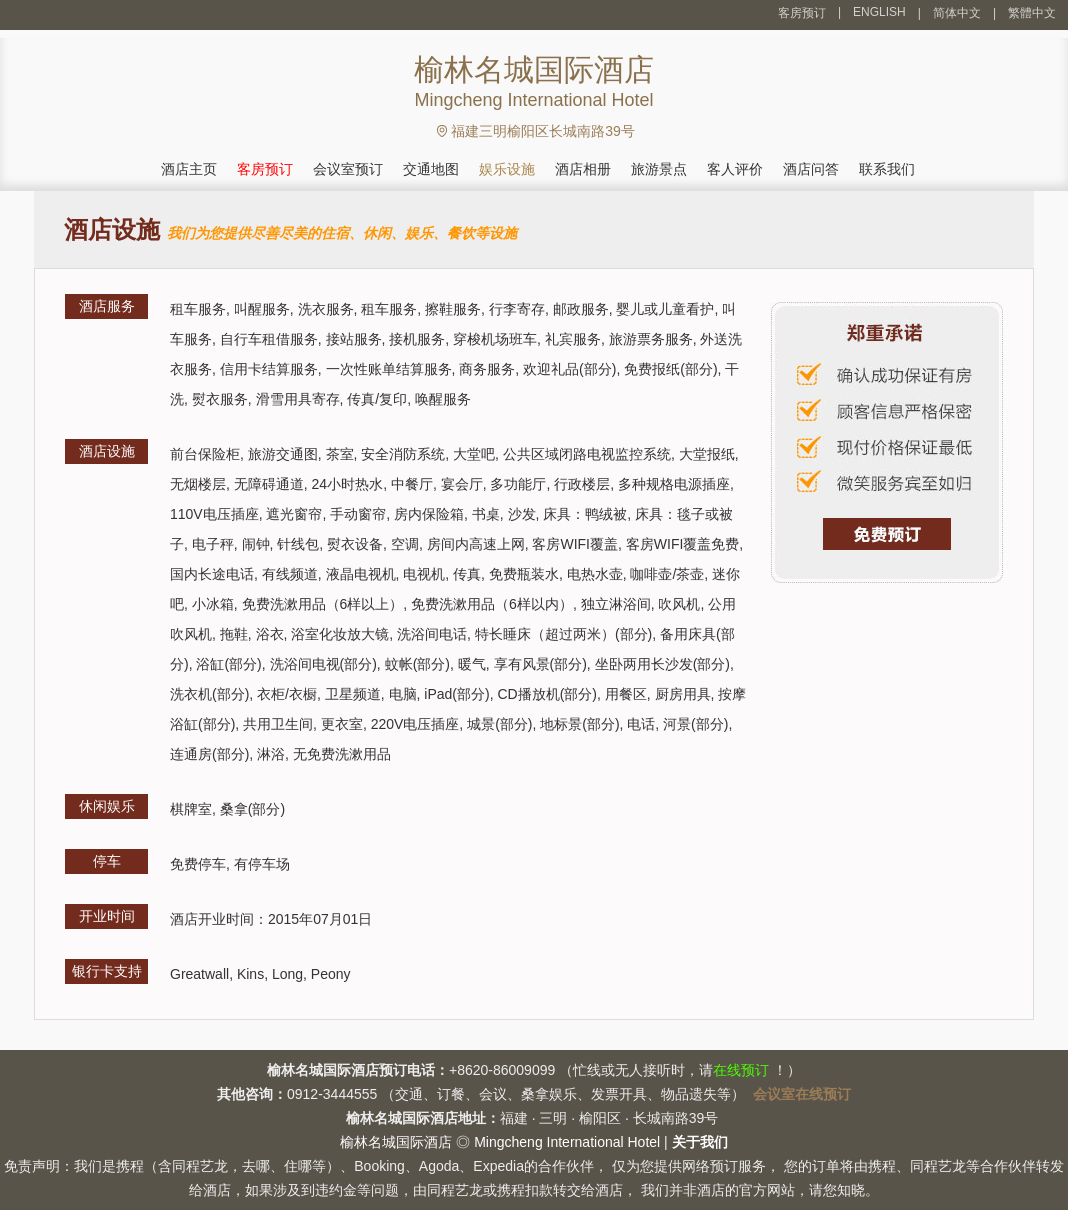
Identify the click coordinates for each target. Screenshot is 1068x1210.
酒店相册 (583, 169)
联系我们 (887, 169)
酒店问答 (811, 169)
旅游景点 (659, 169)
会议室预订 (348, 169)
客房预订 (802, 13)
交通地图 (431, 169)
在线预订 (741, 1070)
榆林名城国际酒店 (396, 1142)
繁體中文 (1032, 13)
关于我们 (700, 1142)
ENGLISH (879, 12)
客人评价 (735, 169)
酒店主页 (189, 169)
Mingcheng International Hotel (567, 1142)
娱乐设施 (507, 169)
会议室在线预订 (802, 1094)
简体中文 (957, 13)
